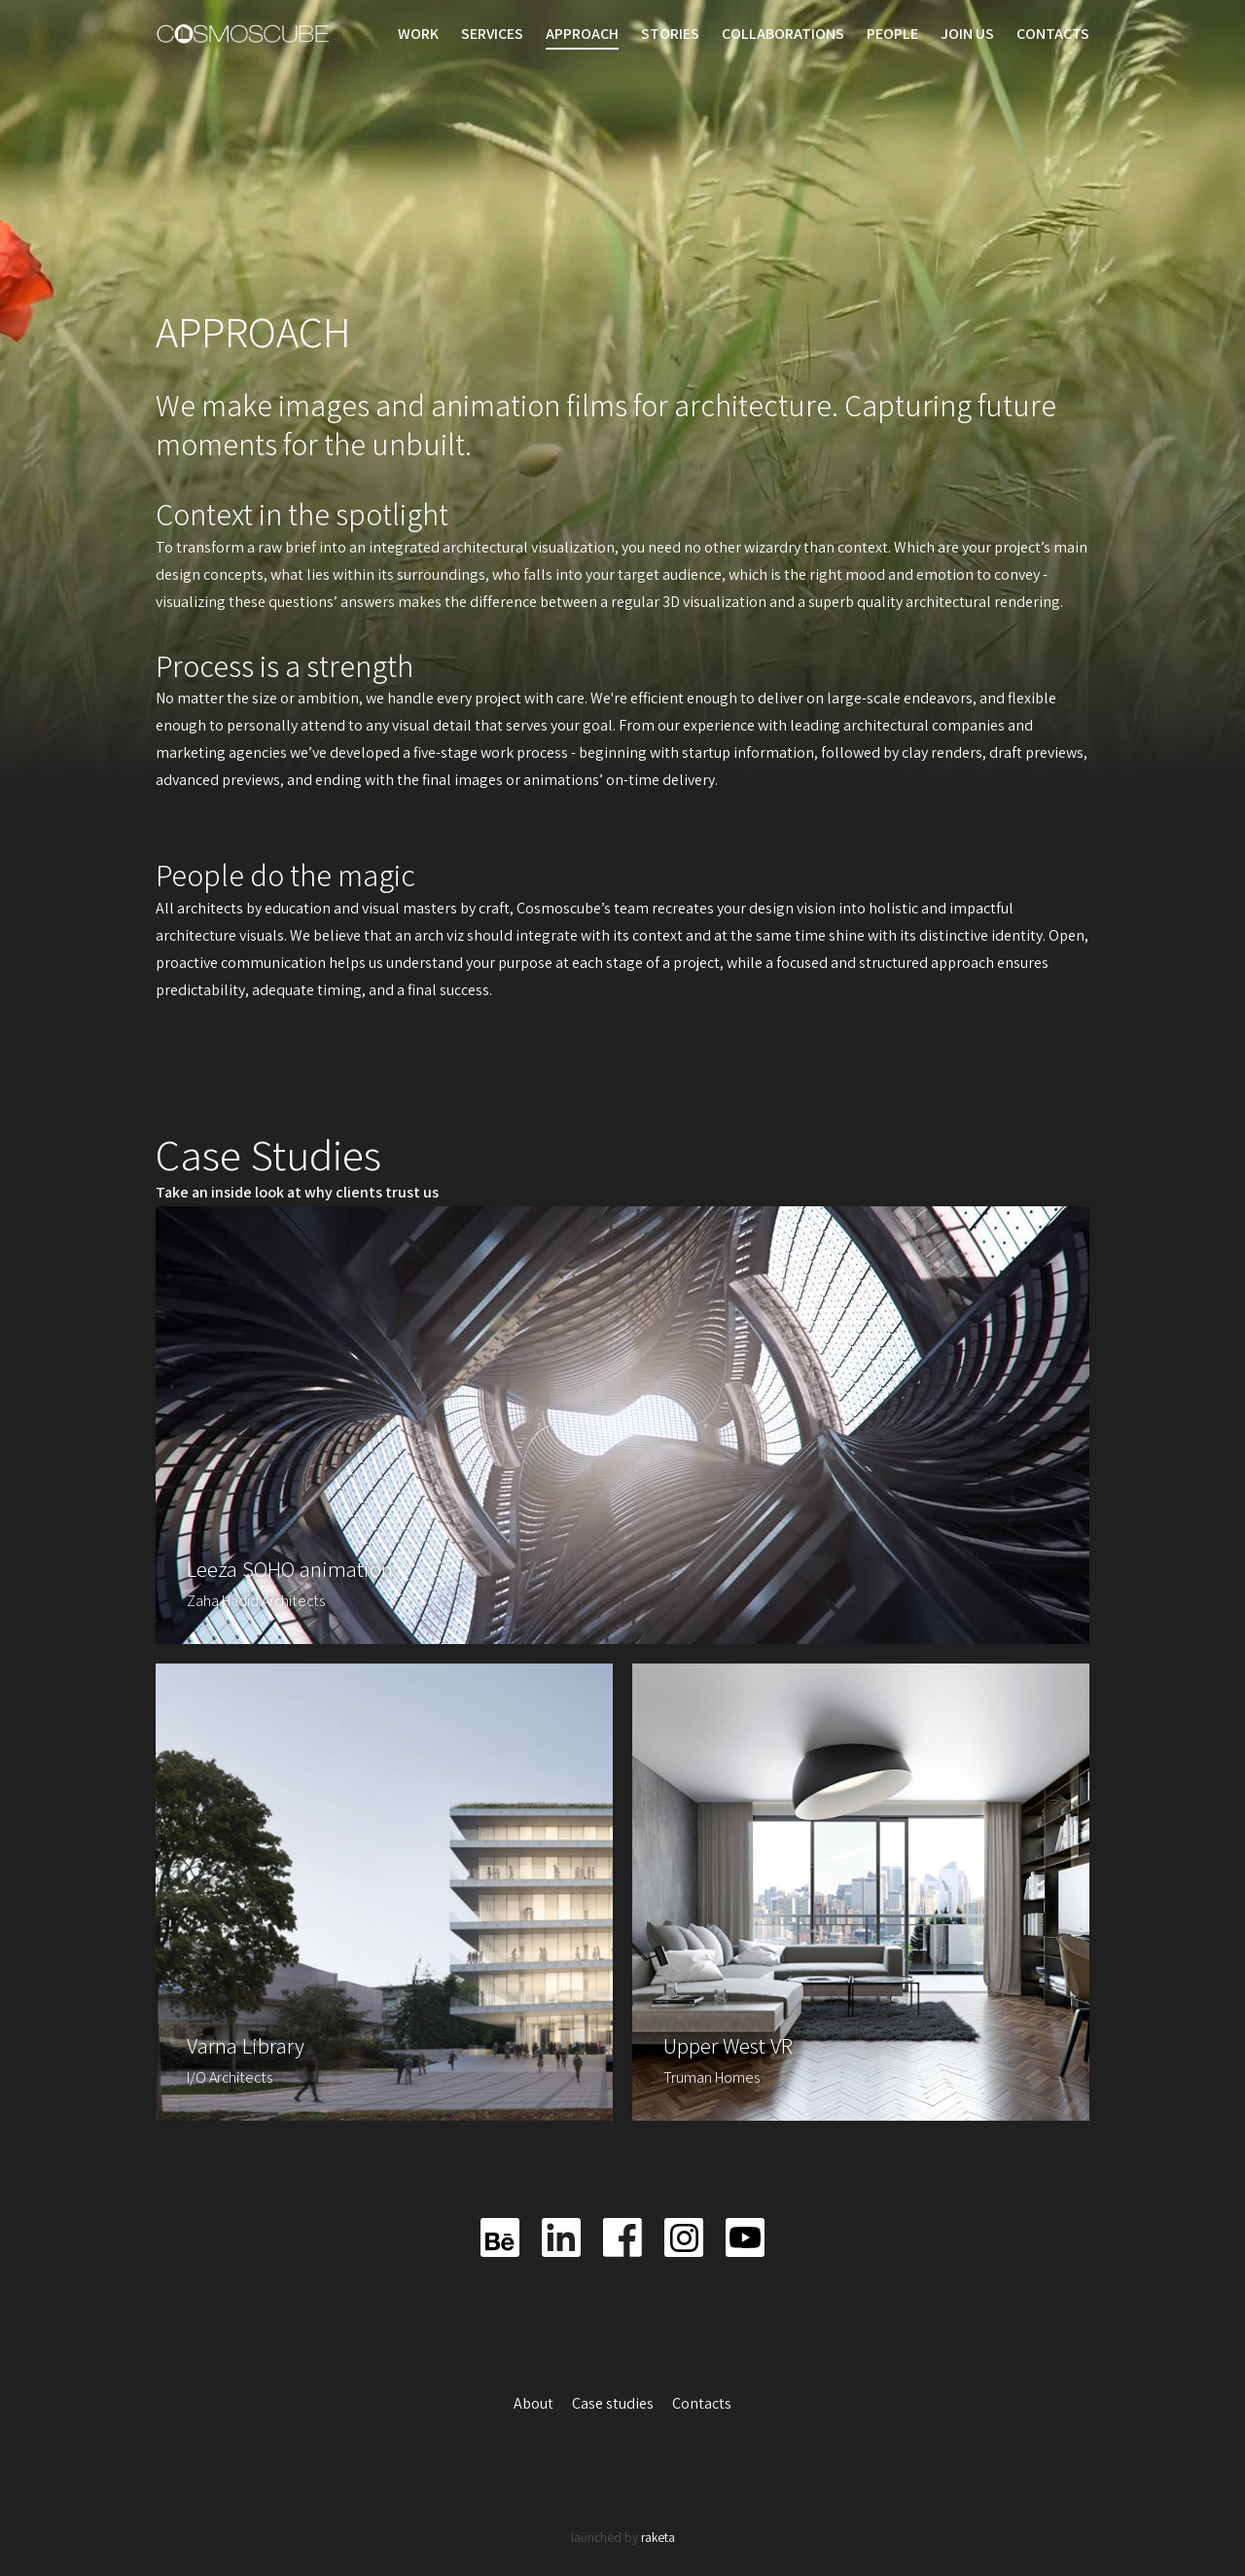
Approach (582, 33)
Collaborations (783, 33)
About (535, 2403)
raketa (658, 2537)
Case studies (614, 2403)
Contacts (1052, 33)
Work (418, 33)
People (892, 33)
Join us (967, 33)
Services (492, 33)
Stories (670, 33)
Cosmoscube (243, 34)
